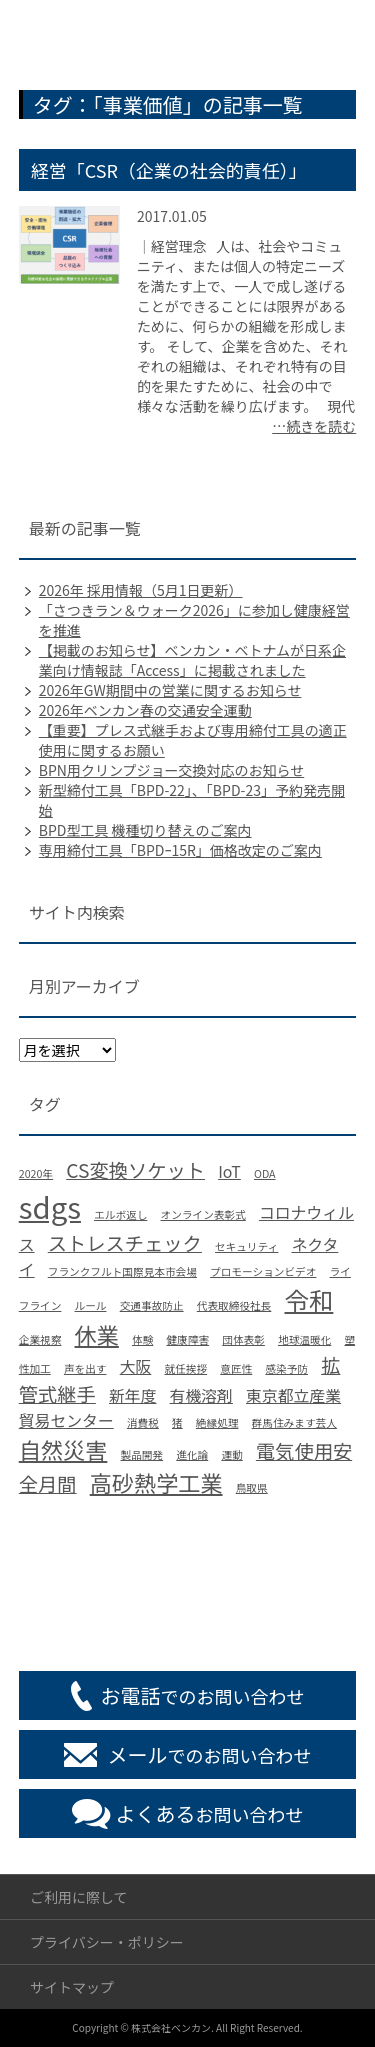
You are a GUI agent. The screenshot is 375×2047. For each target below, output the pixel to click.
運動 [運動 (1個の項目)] (231, 1454)
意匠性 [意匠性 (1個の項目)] (236, 1368)
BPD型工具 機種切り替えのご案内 (145, 830)
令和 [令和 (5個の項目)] (309, 1299)
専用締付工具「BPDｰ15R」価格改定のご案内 (180, 850)
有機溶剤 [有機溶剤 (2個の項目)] (201, 1395)
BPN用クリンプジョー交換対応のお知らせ (171, 770)
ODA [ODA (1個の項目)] (265, 1173)
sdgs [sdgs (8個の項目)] (50, 1206)
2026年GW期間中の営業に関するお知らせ (170, 690)
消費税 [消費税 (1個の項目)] (143, 1422)
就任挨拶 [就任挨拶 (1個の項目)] (185, 1368)
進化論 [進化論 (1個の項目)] (192, 1454)
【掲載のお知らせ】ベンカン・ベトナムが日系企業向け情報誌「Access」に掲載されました (192, 660)
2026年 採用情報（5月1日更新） (141, 590)
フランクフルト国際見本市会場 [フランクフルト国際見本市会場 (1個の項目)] (122, 1271)
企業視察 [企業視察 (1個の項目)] (40, 1339)
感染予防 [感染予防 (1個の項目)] (286, 1368)
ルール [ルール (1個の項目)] (91, 1305)
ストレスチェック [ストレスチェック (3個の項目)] (125, 1243)
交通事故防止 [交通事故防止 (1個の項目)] (152, 1305)
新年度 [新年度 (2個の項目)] (133, 1395)
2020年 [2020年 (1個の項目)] (36, 1173)
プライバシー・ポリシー (107, 1942)
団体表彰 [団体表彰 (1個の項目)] (243, 1339)
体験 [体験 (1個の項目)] (142, 1339)
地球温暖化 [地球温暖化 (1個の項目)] (304, 1339)
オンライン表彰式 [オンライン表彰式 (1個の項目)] (203, 1214)
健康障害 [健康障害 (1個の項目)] (187, 1339)
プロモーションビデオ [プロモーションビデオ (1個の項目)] (263, 1271)
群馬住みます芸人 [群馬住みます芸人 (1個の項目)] (294, 1422)
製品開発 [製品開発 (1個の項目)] (141, 1454)
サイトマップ (72, 1987)
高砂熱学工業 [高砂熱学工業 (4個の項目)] (156, 1482)
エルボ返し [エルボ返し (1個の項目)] (120, 1214)
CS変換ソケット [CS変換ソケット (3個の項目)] (135, 1170)
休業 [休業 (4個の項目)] (97, 1334)
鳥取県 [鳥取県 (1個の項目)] (252, 1487)
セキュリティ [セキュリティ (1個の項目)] (246, 1246)
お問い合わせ (210, 1813)
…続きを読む (314, 426)
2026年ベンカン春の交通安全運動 (145, 710)
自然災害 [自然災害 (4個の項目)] (63, 1449)
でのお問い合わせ (203, 1695)
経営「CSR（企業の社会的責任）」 (169, 170)
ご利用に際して (79, 1897)
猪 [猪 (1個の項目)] (177, 1422)
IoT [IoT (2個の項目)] (229, 1171)
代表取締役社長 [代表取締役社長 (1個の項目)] (234, 1305)
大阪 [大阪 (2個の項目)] (136, 1366)
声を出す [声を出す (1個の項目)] (85, 1368)
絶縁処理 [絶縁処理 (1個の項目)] (217, 1422)
